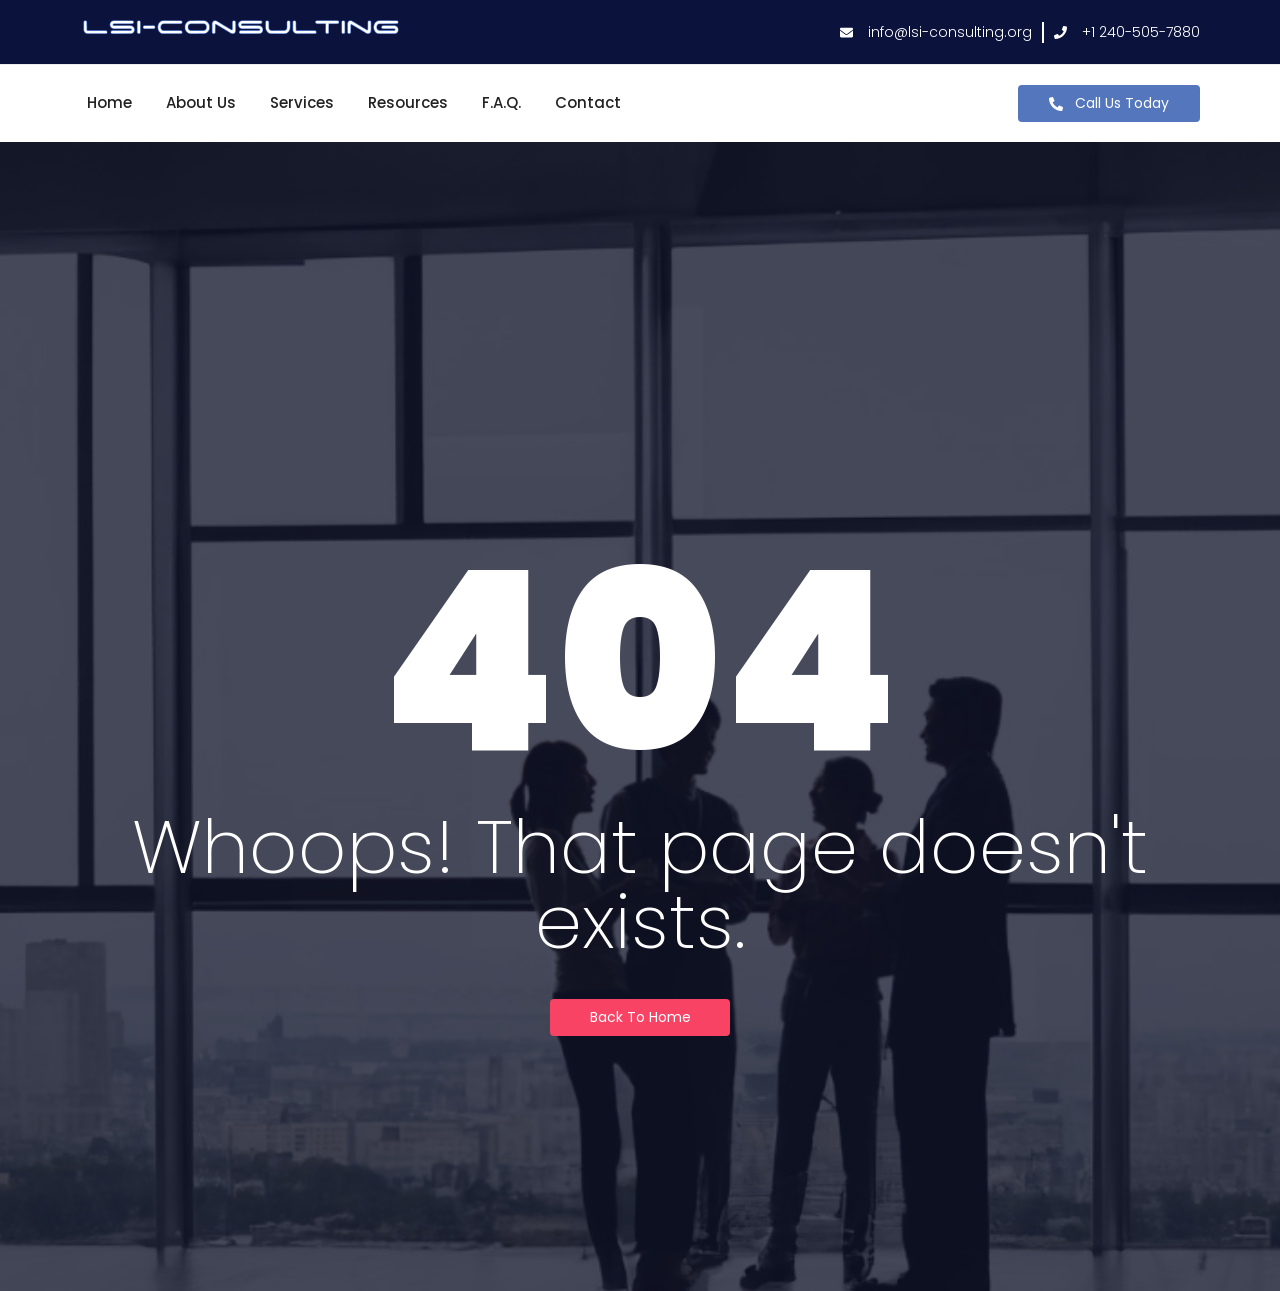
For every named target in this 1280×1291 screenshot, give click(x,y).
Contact (588, 102)
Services (302, 102)
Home (109, 102)
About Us (201, 102)
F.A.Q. (501, 102)
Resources (408, 102)
